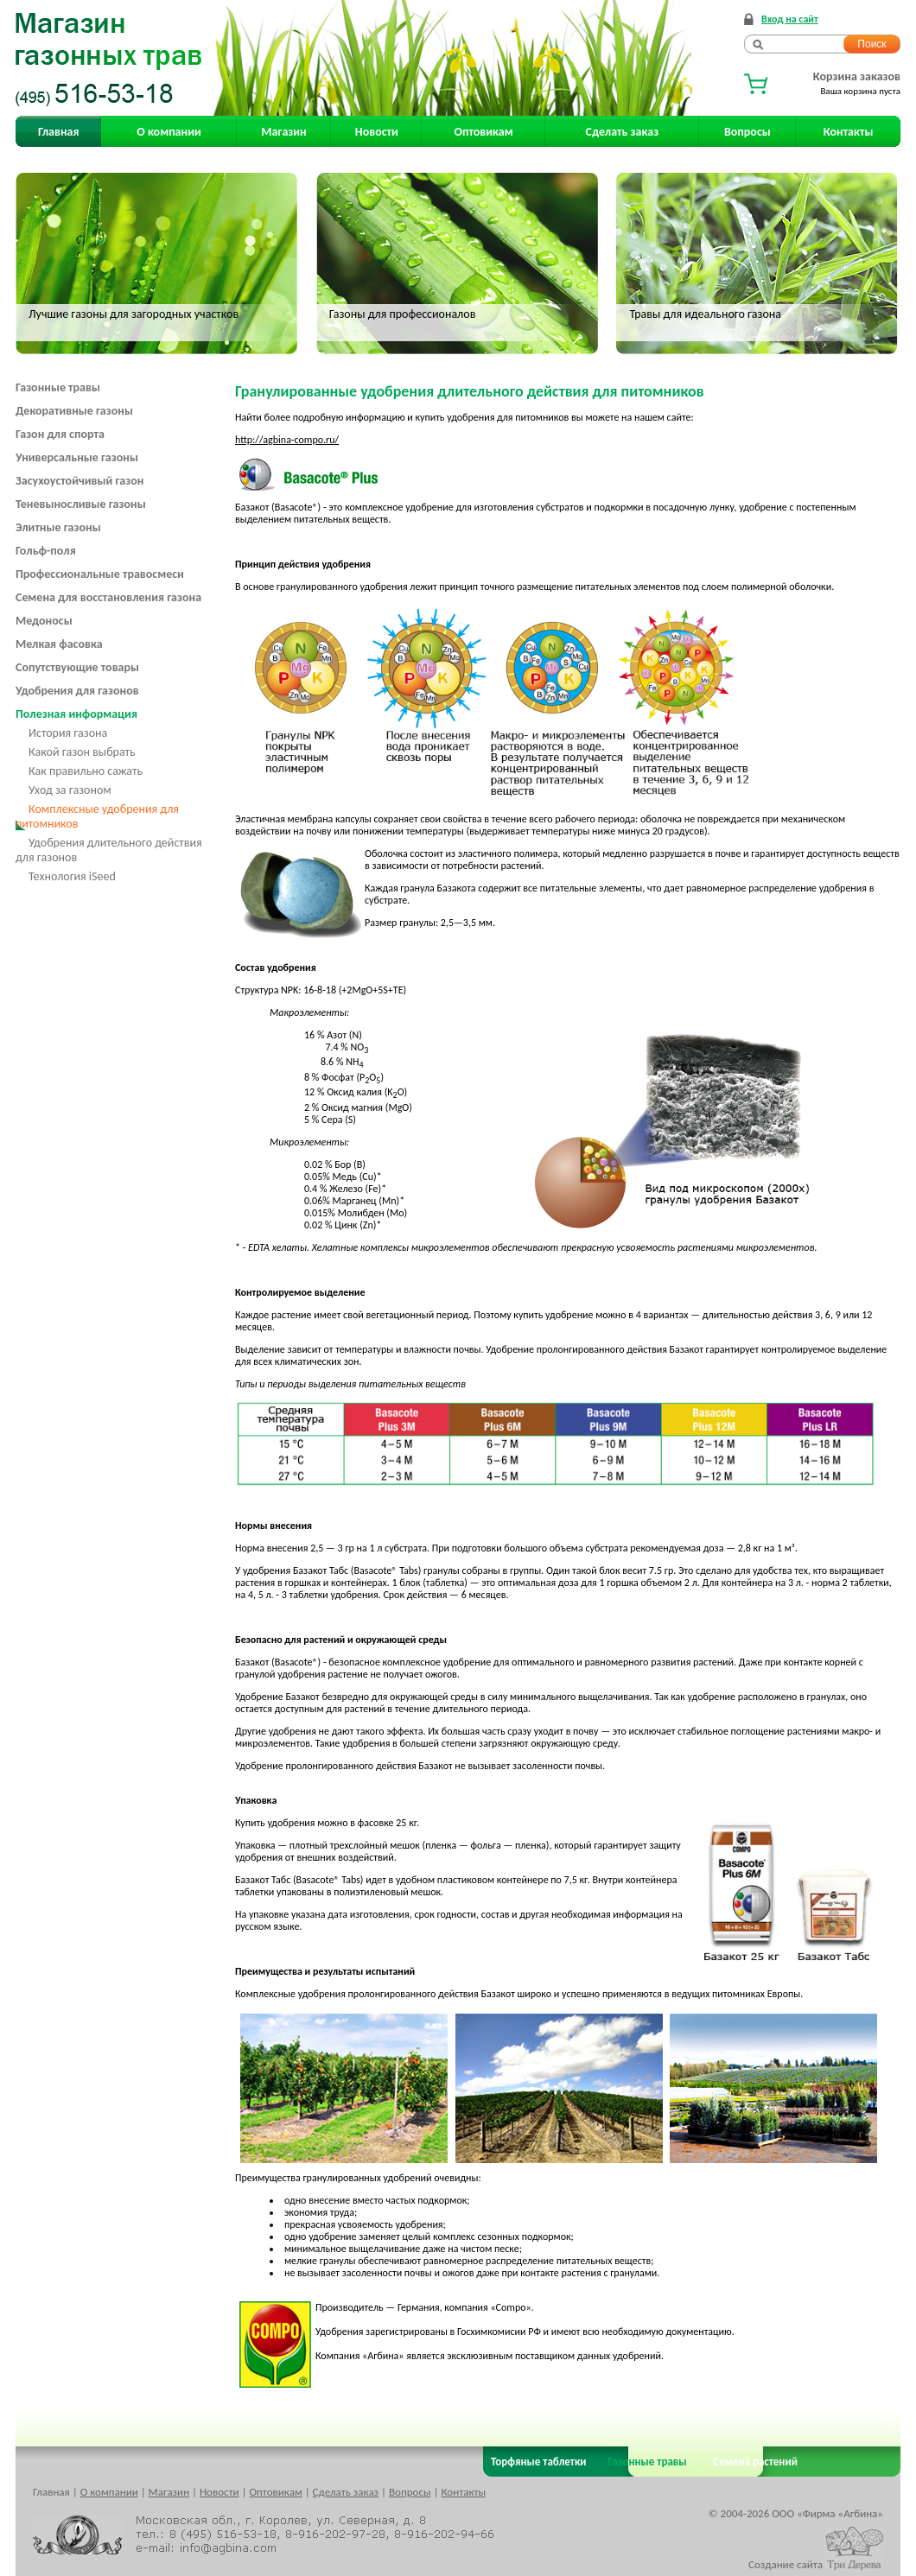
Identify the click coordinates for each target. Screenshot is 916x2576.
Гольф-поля (46, 550)
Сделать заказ (622, 131)
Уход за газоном (70, 790)
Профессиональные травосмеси (100, 574)
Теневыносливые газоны (81, 504)
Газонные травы (58, 387)
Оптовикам (484, 131)
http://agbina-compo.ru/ (287, 440)
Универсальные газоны (77, 457)
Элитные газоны (58, 527)
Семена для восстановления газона (108, 597)
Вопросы (747, 131)
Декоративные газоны (74, 410)
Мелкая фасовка (59, 644)
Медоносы (44, 620)
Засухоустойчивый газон (79, 480)
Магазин (283, 131)
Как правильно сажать (86, 771)
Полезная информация (76, 714)
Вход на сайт (789, 19)
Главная (58, 131)
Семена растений (752, 2461)
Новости (376, 131)
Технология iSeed (72, 876)
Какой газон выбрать (82, 752)
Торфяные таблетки (539, 2461)
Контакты (849, 131)
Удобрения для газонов (77, 690)
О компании (168, 131)
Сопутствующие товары (77, 667)
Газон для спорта (60, 434)
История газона (68, 733)
